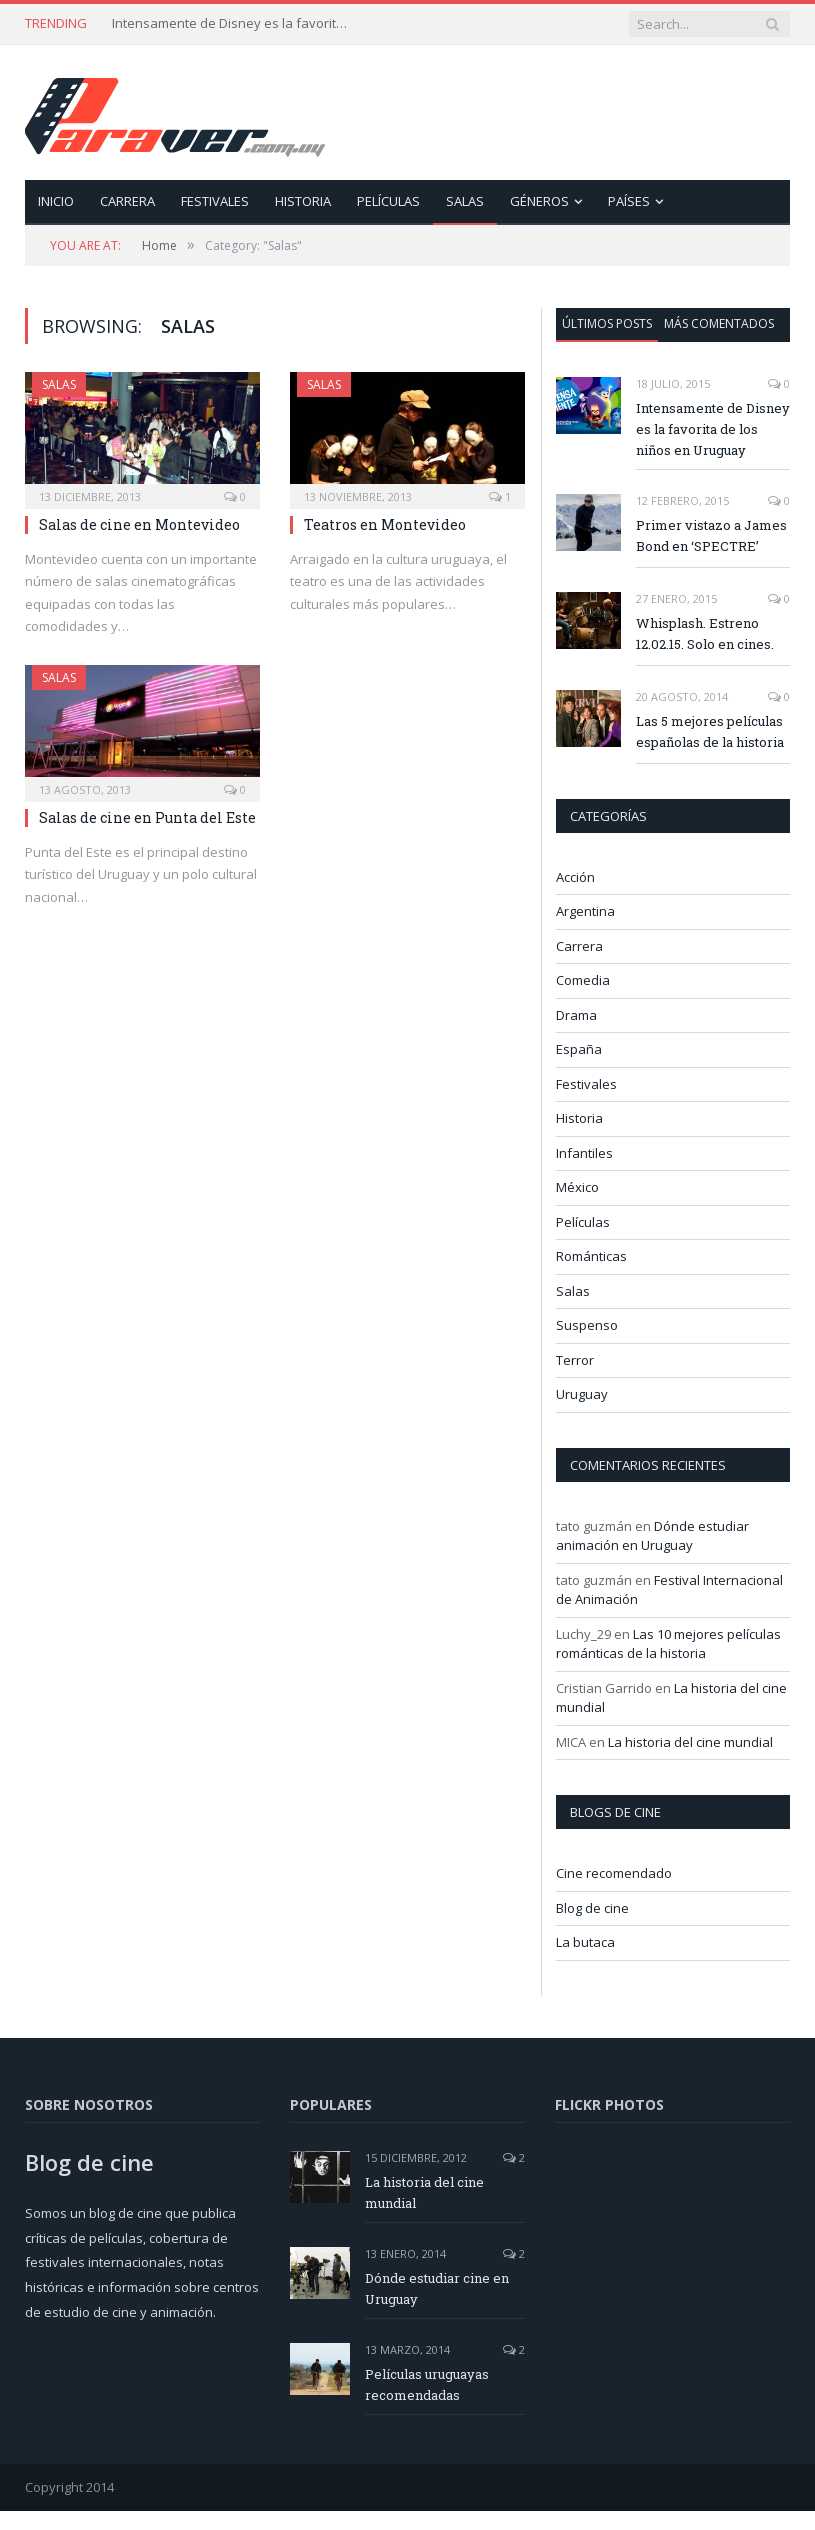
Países (629, 201)
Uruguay (582, 1394)
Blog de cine (592, 1908)
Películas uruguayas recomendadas (427, 2384)
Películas (388, 201)
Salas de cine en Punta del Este (147, 817)
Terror (575, 1360)
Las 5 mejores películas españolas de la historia (710, 731)
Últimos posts (607, 323)
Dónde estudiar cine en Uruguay (437, 2288)
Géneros (539, 201)
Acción (575, 877)
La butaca (585, 1942)
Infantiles (584, 1153)
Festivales (215, 201)
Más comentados (719, 323)
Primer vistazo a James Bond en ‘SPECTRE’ (711, 535)
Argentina (585, 911)
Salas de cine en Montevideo (139, 524)
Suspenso (587, 1325)
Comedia (583, 980)
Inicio (56, 201)
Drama (576, 1015)
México (577, 1187)
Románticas (591, 1256)
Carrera (127, 201)
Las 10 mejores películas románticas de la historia (668, 1644)
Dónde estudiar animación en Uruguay (652, 1536)
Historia (303, 201)
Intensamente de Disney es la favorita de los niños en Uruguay (232, 23)
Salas (465, 201)
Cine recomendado (614, 1873)
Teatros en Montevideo (385, 524)
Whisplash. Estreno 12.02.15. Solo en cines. (705, 633)
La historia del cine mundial (690, 1742)
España (579, 1049)
